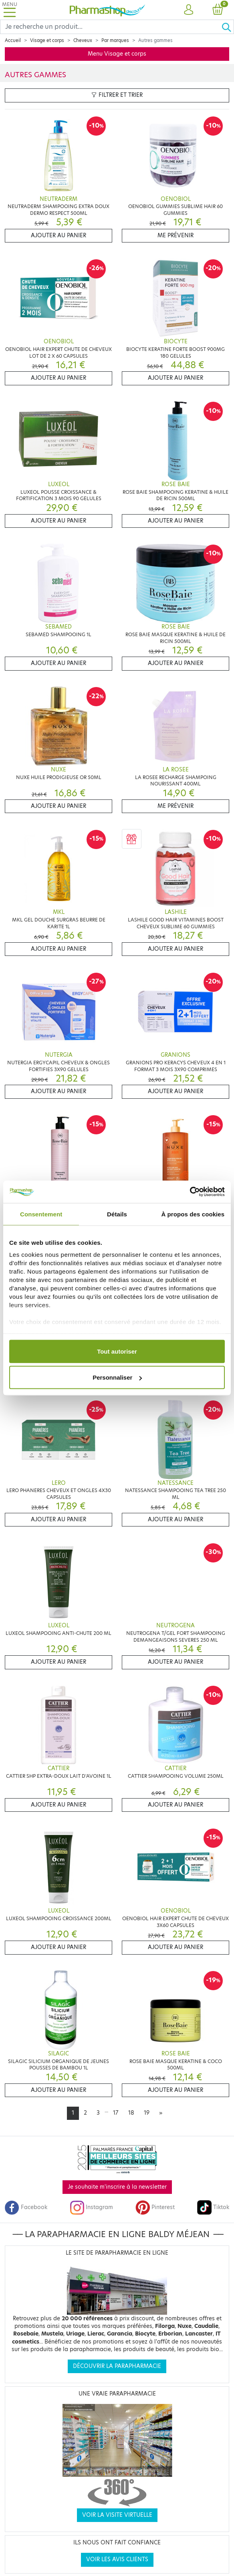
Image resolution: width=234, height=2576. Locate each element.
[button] (189, 10)
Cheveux (82, 40)
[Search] (111, 27)
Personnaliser (117, 1377)
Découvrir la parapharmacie (117, 2366)
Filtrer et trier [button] (117, 95)
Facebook (26, 2207)
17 (116, 2113)
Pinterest (155, 2207)
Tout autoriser (117, 1351)
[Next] (160, 2113)
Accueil (13, 40)
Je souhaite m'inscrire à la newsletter (117, 2187)
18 (131, 2113)
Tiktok (213, 2207)
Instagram (91, 2207)
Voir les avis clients (117, 2559)
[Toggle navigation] (9, 10)
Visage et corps (47, 40)
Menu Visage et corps (117, 54)
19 (146, 2113)
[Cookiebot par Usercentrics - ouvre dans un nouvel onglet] (190, 1192)
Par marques (115, 40)
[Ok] (227, 27)
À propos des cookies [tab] (192, 1213)
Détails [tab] (117, 1213)
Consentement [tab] (41, 1213)
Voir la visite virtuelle (117, 2515)
